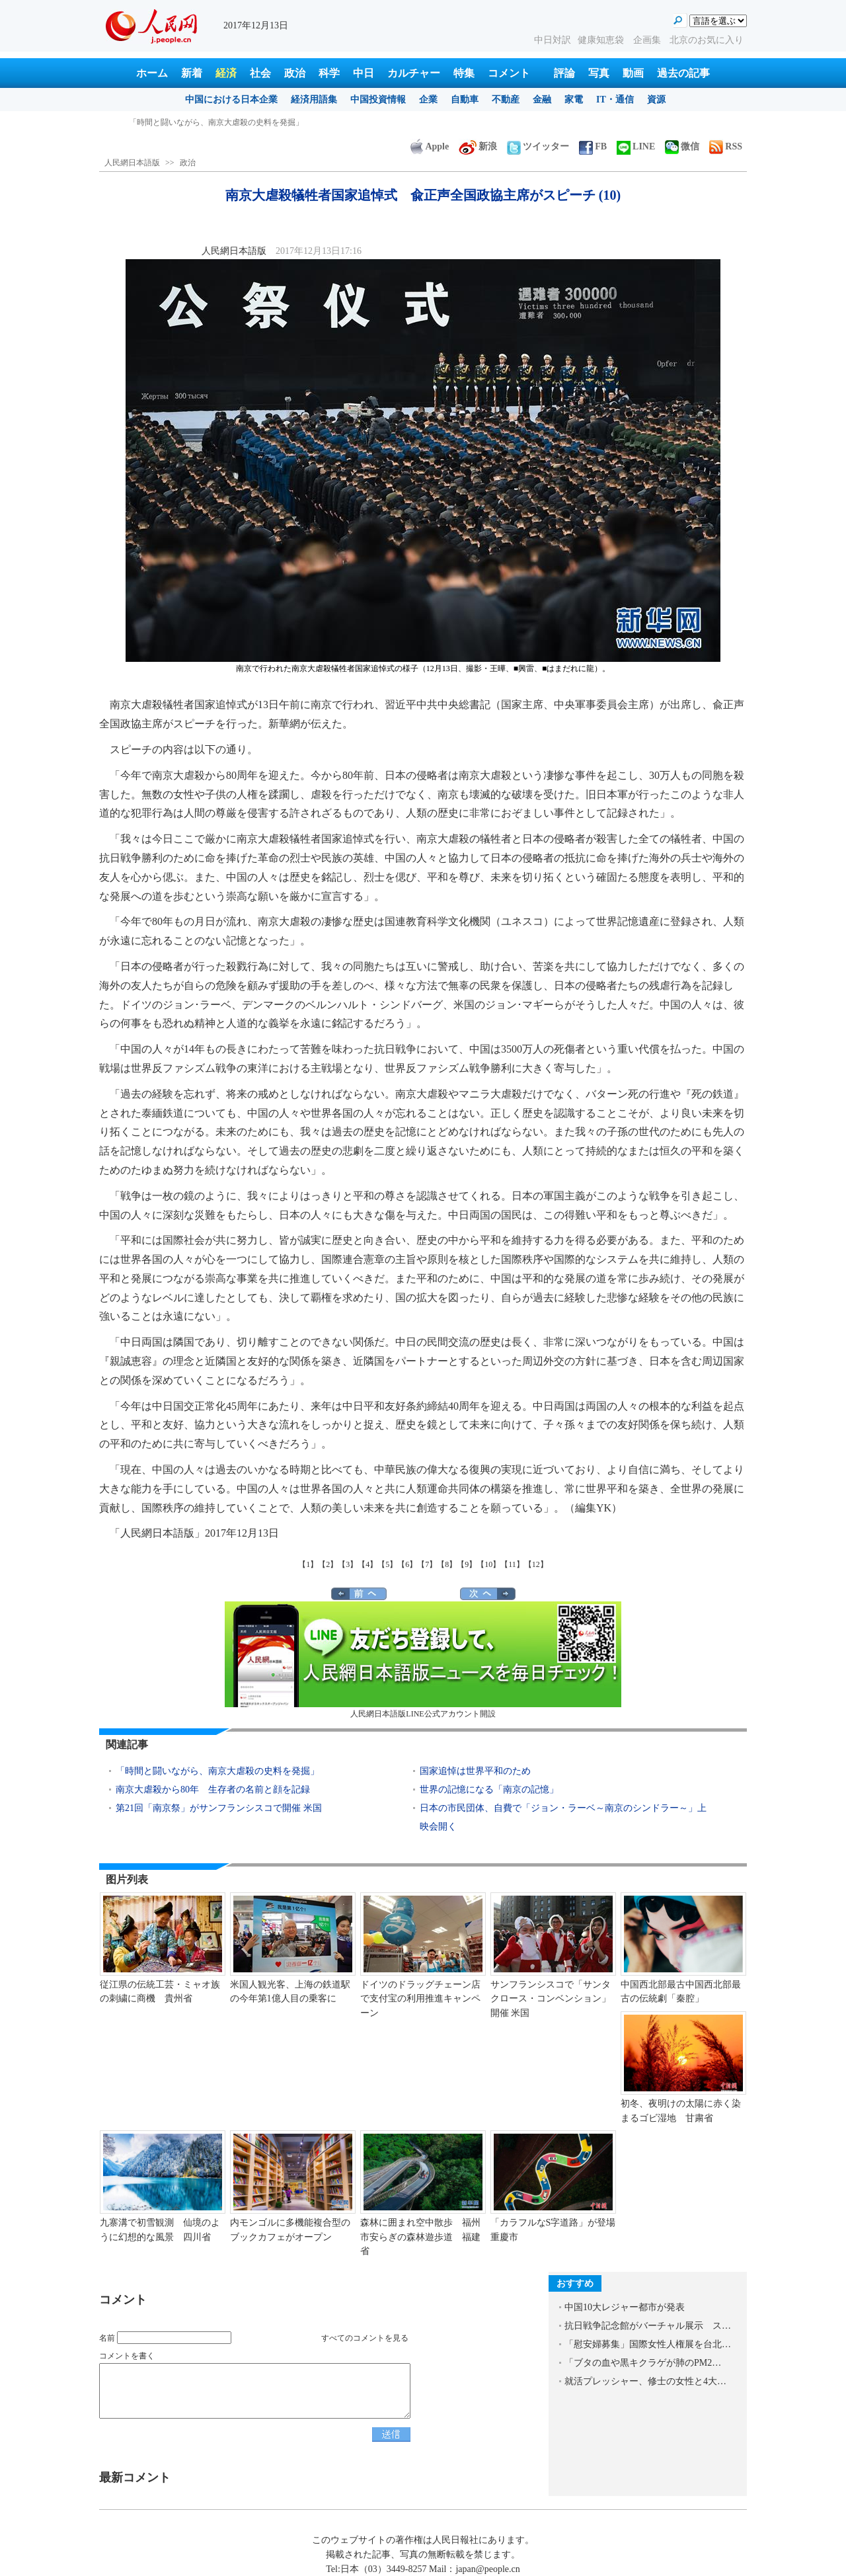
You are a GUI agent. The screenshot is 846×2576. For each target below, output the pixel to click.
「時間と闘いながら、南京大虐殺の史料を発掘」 (216, 122)
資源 (656, 99)
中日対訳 (552, 40)
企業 (428, 99)
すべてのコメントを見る (364, 2338)
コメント (509, 73)
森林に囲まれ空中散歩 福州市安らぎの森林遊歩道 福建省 (420, 2237)
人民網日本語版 (132, 162)
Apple (429, 146)
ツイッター (538, 146)
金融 (542, 99)
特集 (464, 73)
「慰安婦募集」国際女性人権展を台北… (647, 2344)
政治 (294, 73)
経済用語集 (314, 99)
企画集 (648, 40)
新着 (191, 73)
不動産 (505, 99)
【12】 (536, 1564)
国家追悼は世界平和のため (475, 1771)
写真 (598, 73)
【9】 (467, 1564)
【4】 (367, 1564)
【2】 (328, 1564)
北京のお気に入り (707, 40)
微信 (682, 146)
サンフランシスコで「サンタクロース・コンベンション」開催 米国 (550, 1999)
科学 (329, 73)
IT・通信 (615, 99)
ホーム (152, 73)
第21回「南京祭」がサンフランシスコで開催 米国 (219, 1808)
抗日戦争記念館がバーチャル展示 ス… (647, 2326)
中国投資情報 (378, 99)
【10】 (488, 1564)
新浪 (478, 146)
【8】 (447, 1564)
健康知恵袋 (602, 40)
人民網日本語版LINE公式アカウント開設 (423, 1659)
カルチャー (413, 73)
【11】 (512, 1564)
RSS (725, 146)
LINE (636, 146)
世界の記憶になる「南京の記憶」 (489, 1789)
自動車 (465, 99)
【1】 (308, 1564)
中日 (363, 73)
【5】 (387, 1564)
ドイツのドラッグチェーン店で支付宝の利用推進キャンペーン (420, 1999)
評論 (564, 73)
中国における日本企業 (231, 99)
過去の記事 (683, 73)
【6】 (407, 1564)
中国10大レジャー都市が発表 (624, 2307)
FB (593, 146)
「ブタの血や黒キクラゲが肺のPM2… (642, 2363)
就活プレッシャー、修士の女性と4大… (645, 2381)
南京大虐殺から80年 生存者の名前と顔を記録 (213, 1789)
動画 (633, 73)
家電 (573, 99)
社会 (260, 73)
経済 (226, 73)
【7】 (427, 1564)
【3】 (348, 1564)
